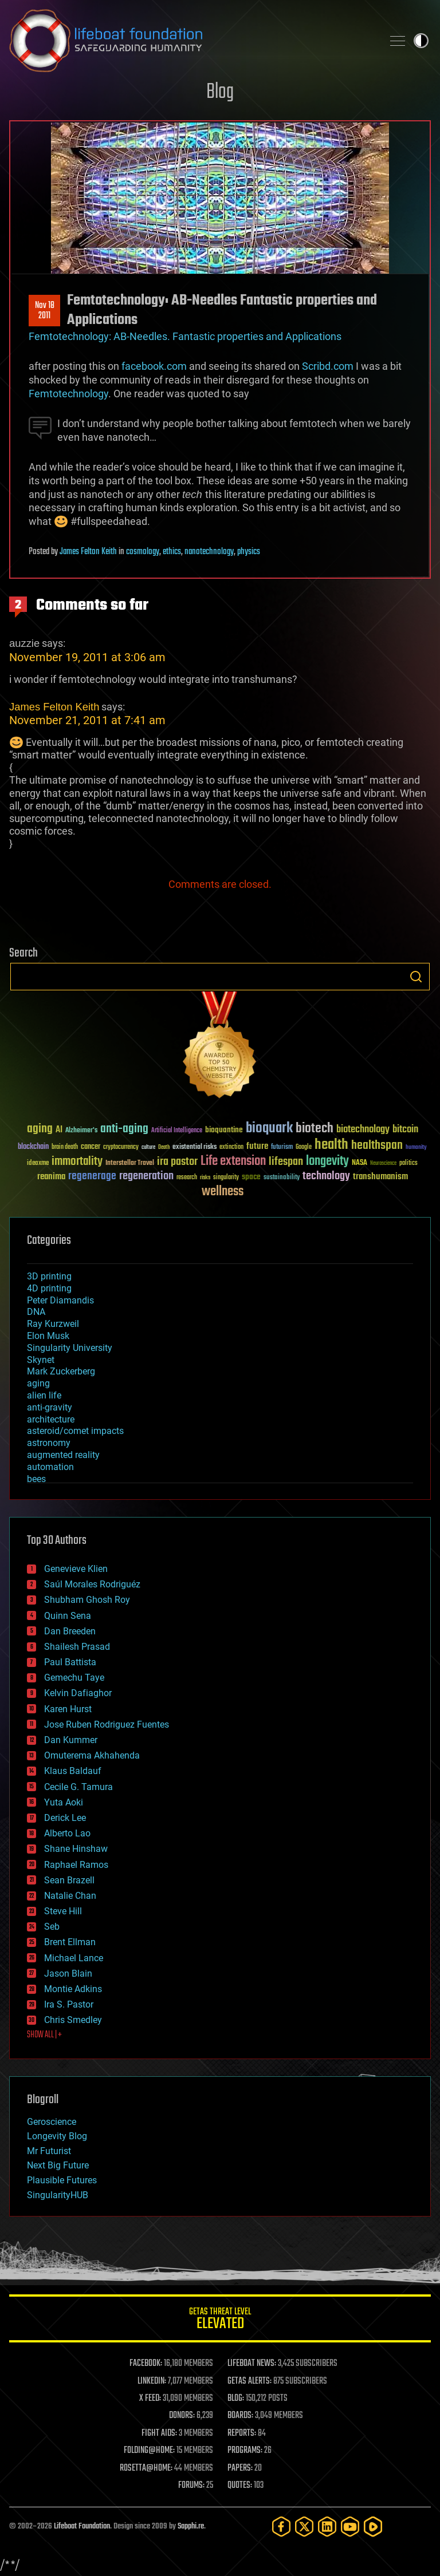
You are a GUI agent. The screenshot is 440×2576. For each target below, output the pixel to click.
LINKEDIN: (152, 2381)
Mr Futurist (49, 2151)
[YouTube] (350, 2526)
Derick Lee (65, 1817)
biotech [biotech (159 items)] (314, 1128)
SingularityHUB (57, 2195)
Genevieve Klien (76, 1568)
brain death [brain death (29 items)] (65, 1147)
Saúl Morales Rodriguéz (92, 1584)
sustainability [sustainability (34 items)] (282, 1178)
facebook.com (154, 366)
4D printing (49, 1288)
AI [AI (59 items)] (59, 1130)
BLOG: (235, 2398)
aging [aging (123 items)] (40, 1129)
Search (416, 976)
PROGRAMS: (244, 2450)
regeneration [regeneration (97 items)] (146, 1176)
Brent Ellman (70, 1942)
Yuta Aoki (63, 1802)
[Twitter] (304, 2526)
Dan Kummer (70, 1740)
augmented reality (63, 1454)
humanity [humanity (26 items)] (416, 1147)
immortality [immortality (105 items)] (77, 1161)
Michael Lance (73, 1958)
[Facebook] (281, 2526)
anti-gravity (49, 1407)
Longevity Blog (57, 2136)
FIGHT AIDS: (159, 2433)
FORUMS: (191, 2485)
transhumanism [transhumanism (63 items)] (380, 1176)
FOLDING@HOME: (149, 2450)
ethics (172, 551)
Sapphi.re (191, 2526)
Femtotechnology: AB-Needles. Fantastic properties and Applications (185, 336)
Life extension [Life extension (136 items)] (233, 1161)
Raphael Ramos (76, 1864)
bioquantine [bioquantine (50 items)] (224, 1130)
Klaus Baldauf (72, 1770)
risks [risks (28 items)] (205, 1177)
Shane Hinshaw (76, 1848)
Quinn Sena (67, 1615)
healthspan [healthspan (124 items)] (377, 1146)
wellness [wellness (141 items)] (222, 1191)
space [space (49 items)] (251, 1177)
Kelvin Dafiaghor (78, 1693)
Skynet (40, 1359)
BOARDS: (240, 2415)
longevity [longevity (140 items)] (327, 1161)
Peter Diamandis (60, 1300)
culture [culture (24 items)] (148, 1147)
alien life (44, 1395)
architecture (50, 1419)
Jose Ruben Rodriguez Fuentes (106, 1724)
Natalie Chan (70, 1895)
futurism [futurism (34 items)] (282, 1148)
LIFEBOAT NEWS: (251, 2363)
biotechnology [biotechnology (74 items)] (363, 1130)
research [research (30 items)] (186, 1178)
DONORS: (182, 2415)
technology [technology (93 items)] (326, 1176)
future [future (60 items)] (257, 1146)
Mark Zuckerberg (61, 1371)
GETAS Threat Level (220, 2320)
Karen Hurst (68, 1709)
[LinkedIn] (327, 2526)
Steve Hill (63, 1911)
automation (50, 1466)
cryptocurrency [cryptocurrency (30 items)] (121, 1147)
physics (248, 551)
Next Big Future (58, 2165)
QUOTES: (239, 2485)
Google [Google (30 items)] (304, 1147)
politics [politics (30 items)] (408, 1163)
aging (38, 1383)
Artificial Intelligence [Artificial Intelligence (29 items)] (176, 1131)
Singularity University (69, 1347)
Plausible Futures (62, 2180)
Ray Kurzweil (53, 1323)
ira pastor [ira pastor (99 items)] (177, 1161)
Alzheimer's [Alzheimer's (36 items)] (81, 1131)
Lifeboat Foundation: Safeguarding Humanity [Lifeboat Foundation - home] (191, 40)
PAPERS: (240, 2468)
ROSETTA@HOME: (146, 2468)
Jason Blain (68, 1973)
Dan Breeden (70, 1631)
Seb (52, 1926)
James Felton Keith (88, 551)
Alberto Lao (67, 1833)
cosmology (142, 551)
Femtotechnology (68, 394)
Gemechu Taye (74, 1677)
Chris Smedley (73, 2019)
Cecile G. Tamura (78, 1786)
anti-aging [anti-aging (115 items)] (124, 1129)
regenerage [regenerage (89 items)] (92, 1176)
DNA (36, 1311)
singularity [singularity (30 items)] (226, 1178)
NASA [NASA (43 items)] (359, 1163)
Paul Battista (70, 1662)
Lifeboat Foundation (82, 2526)
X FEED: (150, 2398)
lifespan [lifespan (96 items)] (286, 1161)
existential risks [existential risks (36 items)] (194, 1147)
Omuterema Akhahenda (92, 1755)
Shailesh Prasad (77, 1646)
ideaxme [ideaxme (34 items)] (38, 1164)
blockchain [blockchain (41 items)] (33, 1147)
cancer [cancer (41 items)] (90, 1147)
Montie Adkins (73, 1989)
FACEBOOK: (145, 2363)
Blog (220, 92)
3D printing (49, 1276)
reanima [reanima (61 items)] (51, 1176)
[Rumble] (373, 2526)
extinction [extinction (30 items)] (231, 1147)
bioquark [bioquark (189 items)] (269, 1128)
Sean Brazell (69, 1880)
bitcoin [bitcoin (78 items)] (405, 1130)
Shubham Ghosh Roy (87, 1599)
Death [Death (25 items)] (164, 1147)
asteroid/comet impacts (75, 1430)
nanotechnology (209, 551)
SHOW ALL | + (44, 2035)
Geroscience (51, 2121)
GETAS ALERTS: (249, 2381)
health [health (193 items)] (331, 1145)
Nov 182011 (44, 311)
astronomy (48, 1442)
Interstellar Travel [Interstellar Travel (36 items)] (129, 1163)
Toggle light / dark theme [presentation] (421, 40)
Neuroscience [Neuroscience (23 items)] (383, 1164)
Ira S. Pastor (68, 2004)
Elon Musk (48, 1335)
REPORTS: (241, 2433)
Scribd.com (327, 366)
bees (36, 1478)
